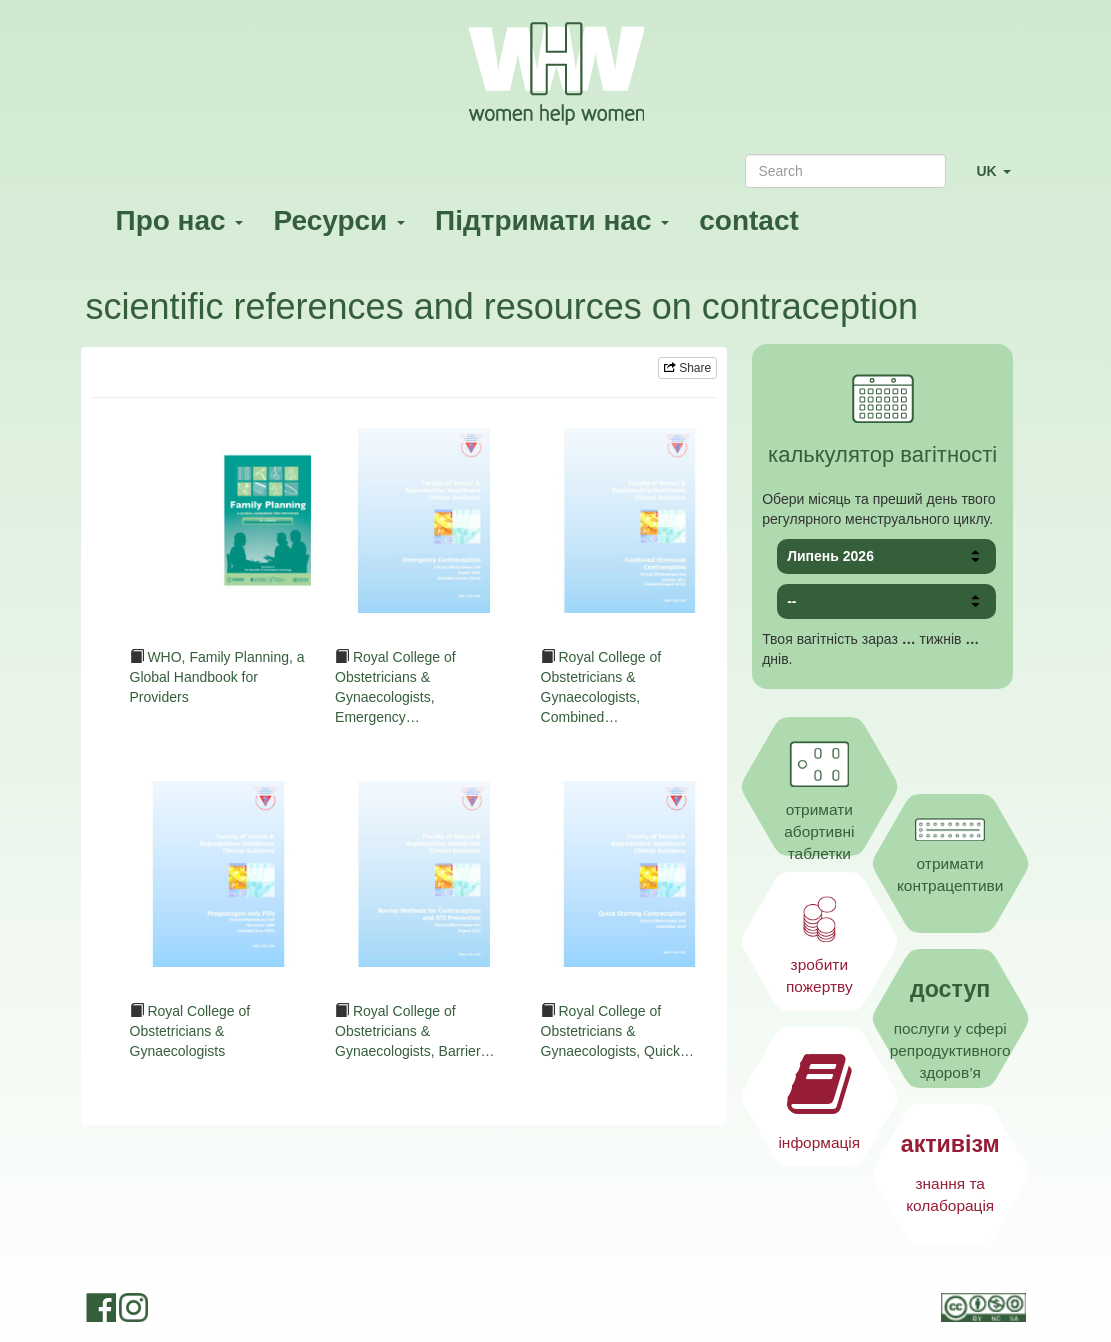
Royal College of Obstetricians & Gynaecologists (190, 1031)
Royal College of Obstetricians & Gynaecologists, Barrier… (415, 1031)
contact (749, 220)
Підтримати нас (552, 220)
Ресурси (339, 220)
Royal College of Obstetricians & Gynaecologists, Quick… (617, 1031)
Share (687, 368)
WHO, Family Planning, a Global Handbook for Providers (217, 677)
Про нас (180, 220)
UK (1000, 179)
